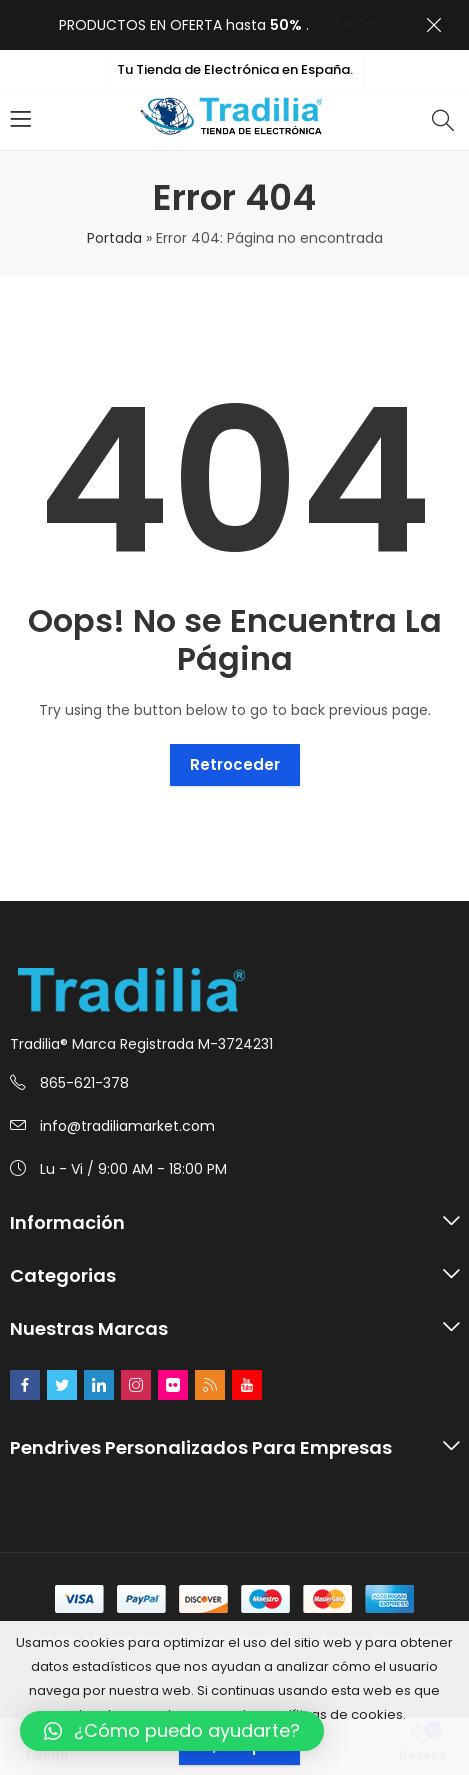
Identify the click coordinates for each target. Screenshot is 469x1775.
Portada (114, 238)
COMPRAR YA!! (362, 25)
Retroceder (235, 764)
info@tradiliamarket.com (127, 1126)
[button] (172, 1731)
